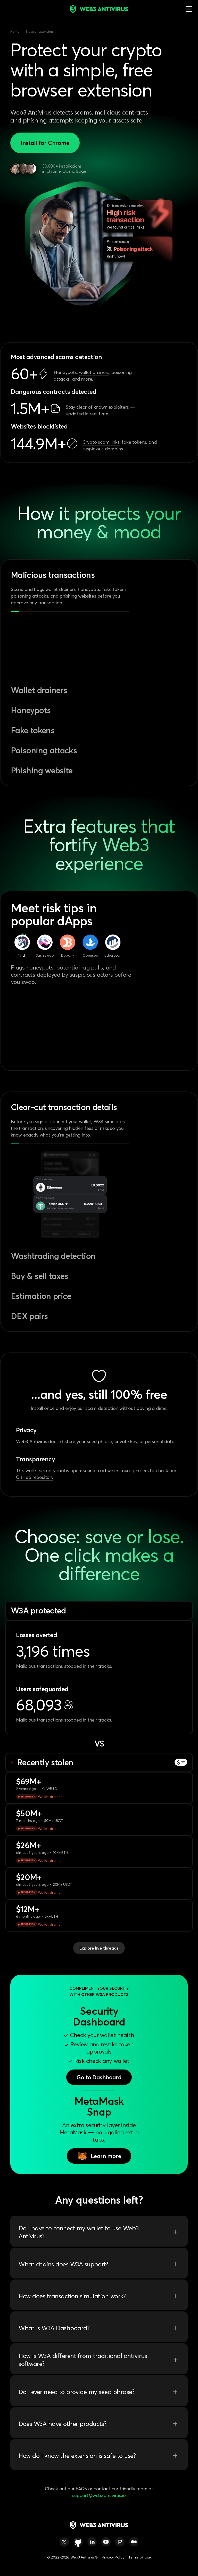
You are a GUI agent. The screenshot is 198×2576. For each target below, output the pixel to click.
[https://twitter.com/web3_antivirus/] (64, 2542)
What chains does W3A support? (99, 2264)
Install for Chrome (45, 142)
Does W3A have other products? (99, 2424)
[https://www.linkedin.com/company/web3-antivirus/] (92, 2542)
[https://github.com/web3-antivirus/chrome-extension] (78, 2542)
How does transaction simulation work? (99, 2296)
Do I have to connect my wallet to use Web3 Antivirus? (99, 2232)
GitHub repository (34, 1477)
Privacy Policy (113, 2557)
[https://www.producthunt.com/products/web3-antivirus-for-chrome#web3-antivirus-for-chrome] (120, 2542)
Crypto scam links (101, 442)
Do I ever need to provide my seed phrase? (99, 2392)
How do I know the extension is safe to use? (99, 2455)
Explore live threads (99, 1948)
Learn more (99, 2156)
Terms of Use (139, 2557)
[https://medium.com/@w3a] (133, 2542)
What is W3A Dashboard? (99, 2328)
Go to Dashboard (99, 2077)
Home (15, 31)
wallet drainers (94, 372)
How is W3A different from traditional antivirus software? (99, 2360)
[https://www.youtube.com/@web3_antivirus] (106, 2542)
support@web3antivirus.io (99, 2495)
